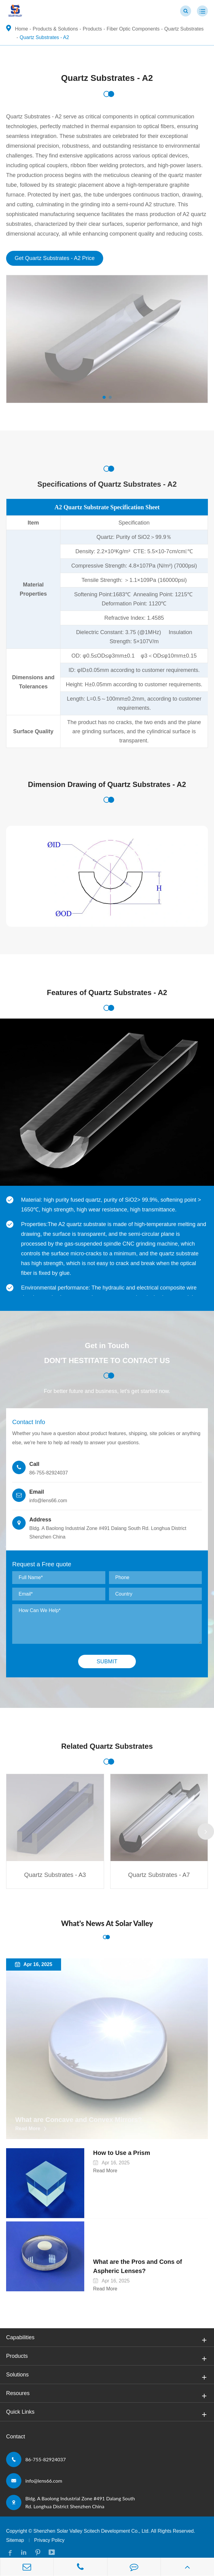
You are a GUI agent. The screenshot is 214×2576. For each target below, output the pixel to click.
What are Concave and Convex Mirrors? (79, 2119)
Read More (27, 2128)
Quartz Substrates (184, 28)
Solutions (107, 2367)
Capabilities (107, 2330)
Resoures (107, 2386)
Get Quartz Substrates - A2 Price (55, 258)
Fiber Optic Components (133, 28)
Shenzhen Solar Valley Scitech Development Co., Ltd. (91, 2521)
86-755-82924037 (45, 2450)
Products (92, 28)
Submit (106, 1662)
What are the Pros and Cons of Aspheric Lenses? (147, 2257)
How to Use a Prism (117, 2152)
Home (21, 28)
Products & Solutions (55, 28)
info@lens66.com (43, 2471)
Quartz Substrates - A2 (44, 37)
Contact (15, 2427)
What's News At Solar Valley (107, 1923)
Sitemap (15, 2531)
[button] (104, 397)
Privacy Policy (49, 2531)
